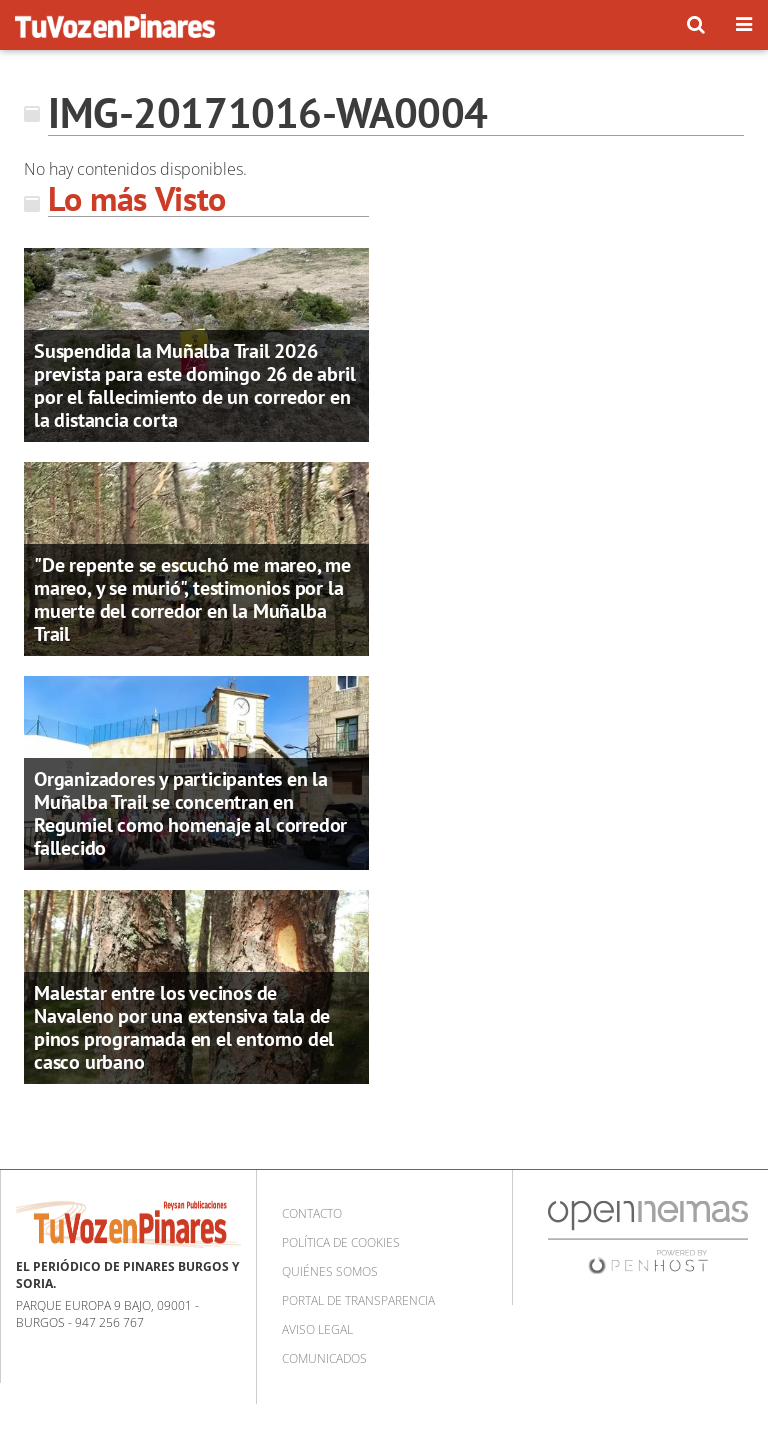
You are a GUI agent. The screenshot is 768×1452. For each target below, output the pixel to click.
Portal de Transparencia (358, 1300)
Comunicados (324, 1358)
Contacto (312, 1213)
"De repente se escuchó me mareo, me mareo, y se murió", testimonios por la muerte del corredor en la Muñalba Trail (192, 599)
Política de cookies (341, 1242)
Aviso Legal (317, 1329)
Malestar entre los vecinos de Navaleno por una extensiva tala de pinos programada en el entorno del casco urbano (184, 1027)
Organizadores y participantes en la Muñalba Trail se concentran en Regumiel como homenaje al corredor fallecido (190, 813)
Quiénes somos (330, 1271)
